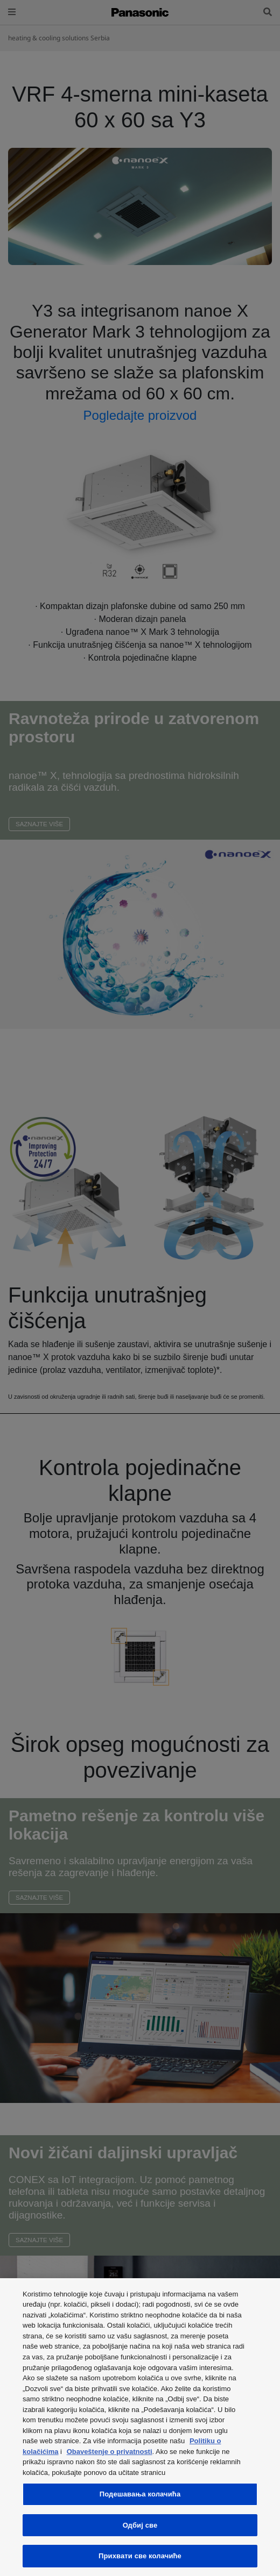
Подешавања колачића (140, 2494)
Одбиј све (140, 2525)
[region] (140, 2427)
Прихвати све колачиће (140, 2556)
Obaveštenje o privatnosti (109, 2452)
